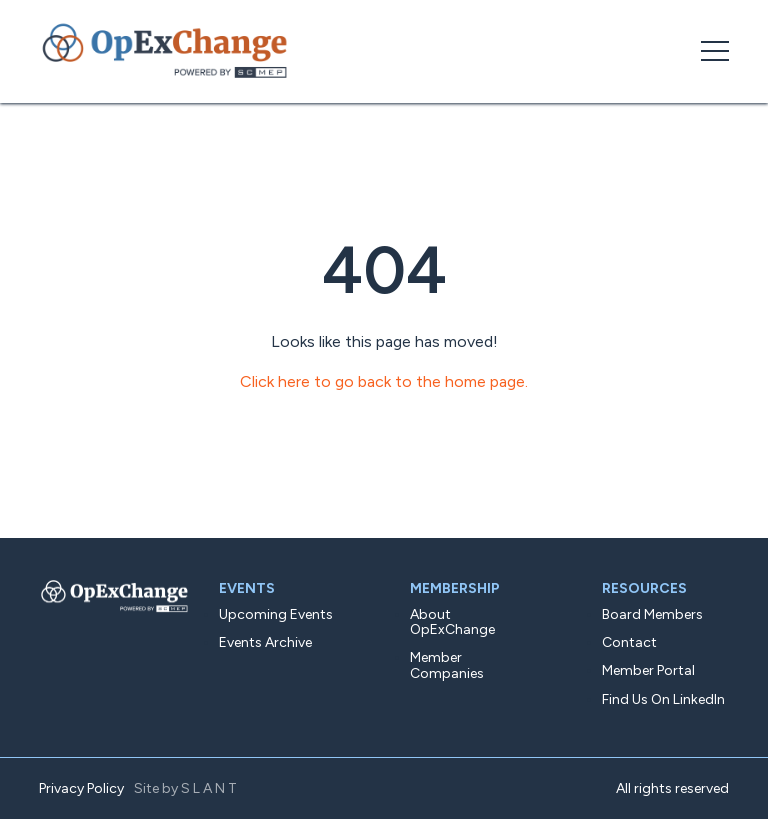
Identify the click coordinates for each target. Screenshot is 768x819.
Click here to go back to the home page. (384, 381)
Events (247, 588)
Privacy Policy (81, 788)
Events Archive (265, 642)
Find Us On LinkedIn (663, 699)
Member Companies (447, 665)
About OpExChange (452, 622)
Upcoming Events (276, 614)
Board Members (652, 614)
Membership (455, 588)
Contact (629, 642)
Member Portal (648, 670)
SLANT (210, 788)
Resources (644, 588)
